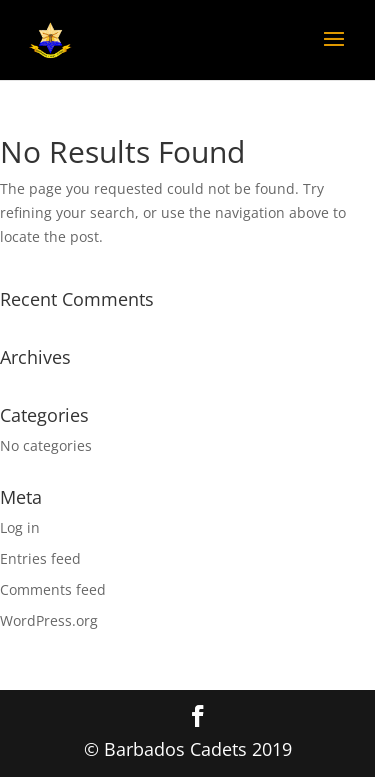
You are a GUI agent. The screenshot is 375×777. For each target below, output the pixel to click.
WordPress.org (49, 620)
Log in (20, 527)
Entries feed (40, 558)
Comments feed (53, 589)
